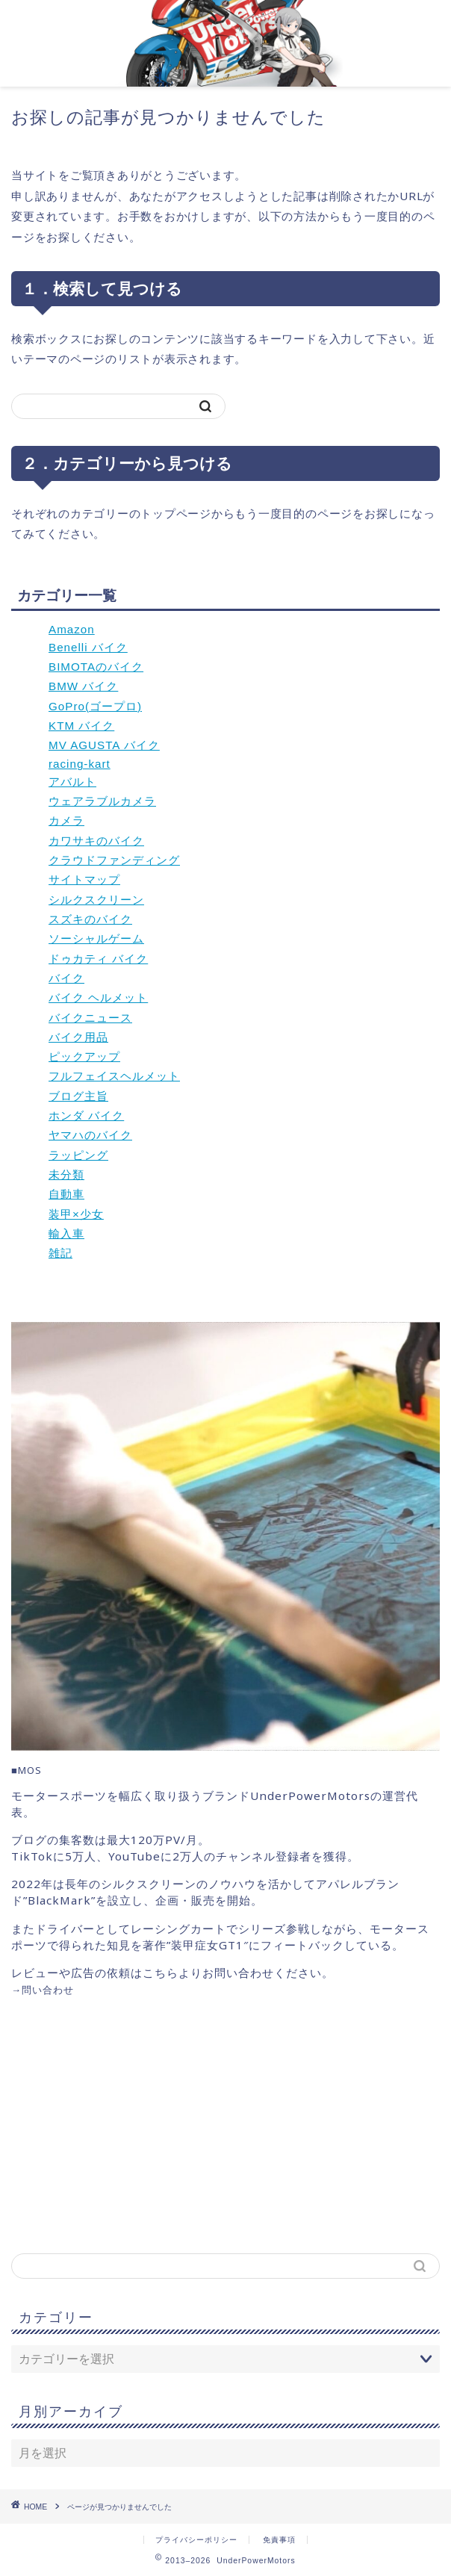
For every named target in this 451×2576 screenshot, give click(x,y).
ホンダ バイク (86, 1115)
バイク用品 (78, 1037)
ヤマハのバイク (90, 1135)
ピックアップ (84, 1056)
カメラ (66, 820)
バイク (66, 978)
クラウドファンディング (114, 860)
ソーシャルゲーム (96, 938)
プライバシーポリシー (196, 2540)
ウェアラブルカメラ (102, 801)
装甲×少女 (76, 1214)
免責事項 (279, 2540)
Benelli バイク (88, 647)
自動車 (66, 1194)
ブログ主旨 (78, 1096)
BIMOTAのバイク (96, 666)
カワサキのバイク (96, 840)
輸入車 (66, 1233)
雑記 (60, 1253)
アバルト (72, 781)
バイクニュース (90, 1017)
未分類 (66, 1174)
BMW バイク (83, 686)
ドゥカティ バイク (98, 958)
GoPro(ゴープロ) (95, 706)
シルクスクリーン (96, 899)
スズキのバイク (90, 919)
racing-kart (80, 763)
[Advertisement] (136, 2124)
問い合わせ (48, 1989)
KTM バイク (81, 725)
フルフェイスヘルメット (114, 1076)
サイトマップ (84, 879)
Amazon (72, 629)
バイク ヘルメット (98, 997)
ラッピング (78, 1155)
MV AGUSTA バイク (104, 745)
